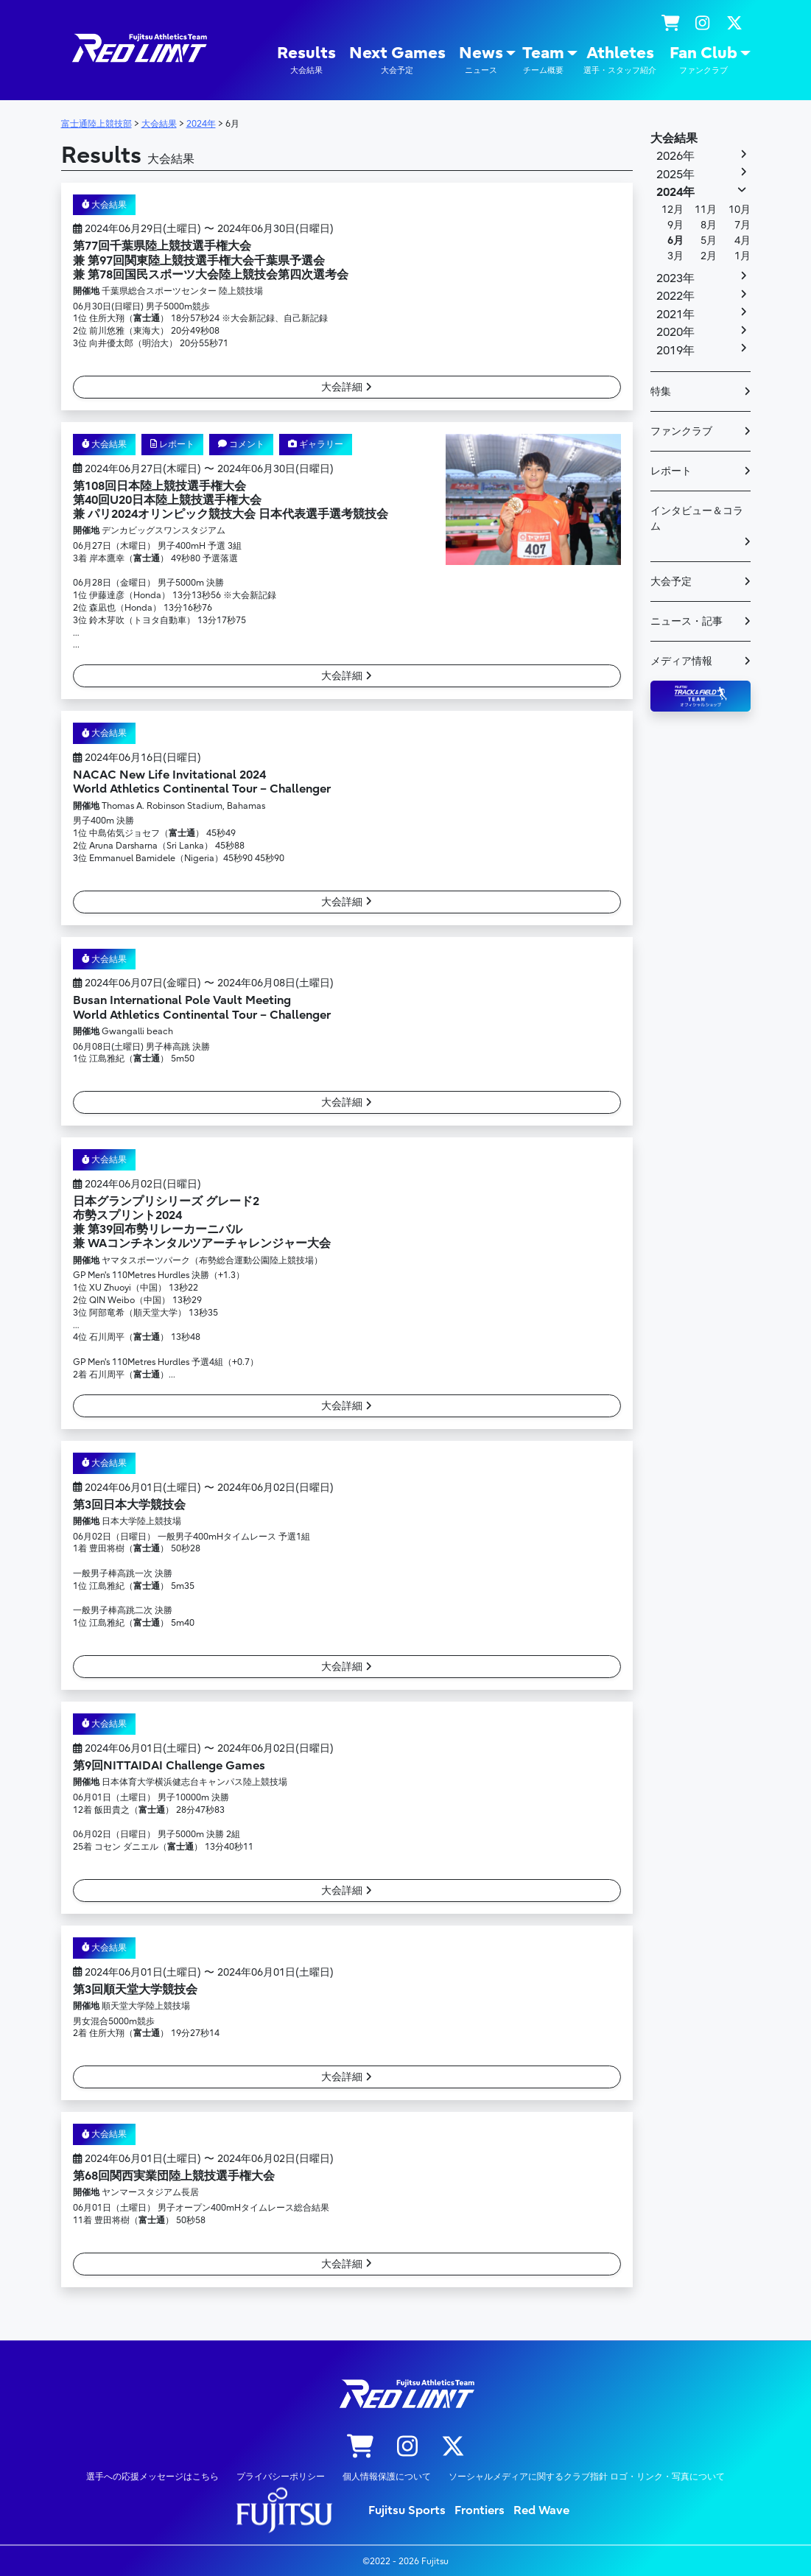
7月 (742, 225)
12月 (672, 209)
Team (543, 60)
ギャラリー (315, 444)
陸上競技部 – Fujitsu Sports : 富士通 (138, 48)
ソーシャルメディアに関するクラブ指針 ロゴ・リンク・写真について (587, 2476)
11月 (706, 209)
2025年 (675, 174)
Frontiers (479, 2509)
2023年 (675, 278)
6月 (675, 240)
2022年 (675, 296)
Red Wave (541, 2509)
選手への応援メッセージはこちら (152, 2476)
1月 (742, 256)
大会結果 (104, 205)
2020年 (675, 332)
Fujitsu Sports (407, 2509)
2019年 (675, 350)
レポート (172, 444)
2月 (709, 256)
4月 (742, 240)
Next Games (397, 60)
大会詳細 (346, 387)
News (481, 60)
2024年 (675, 192)
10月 (740, 209)
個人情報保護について (387, 2476)
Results (306, 60)
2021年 (675, 314)
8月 (709, 225)
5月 (709, 240)
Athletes (619, 60)
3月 (675, 256)
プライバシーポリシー (280, 2476)
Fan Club (703, 60)
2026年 (675, 156)
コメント (241, 444)
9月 (675, 225)
